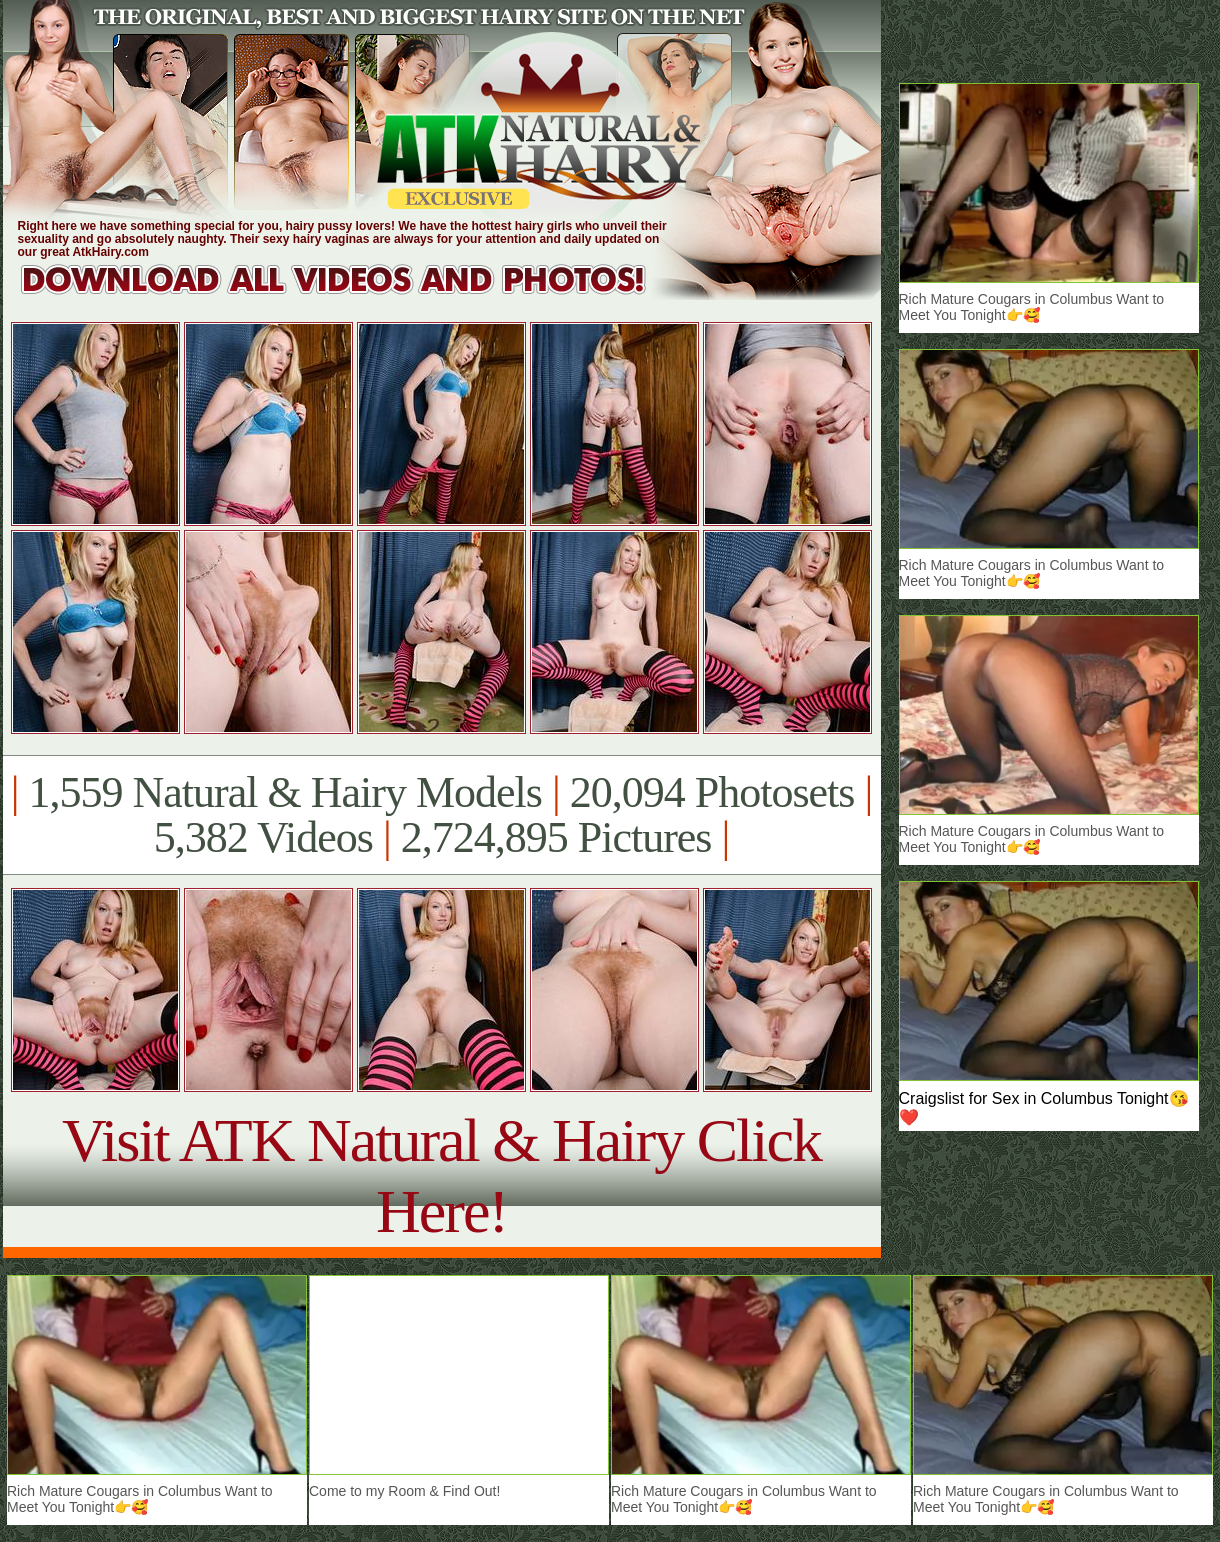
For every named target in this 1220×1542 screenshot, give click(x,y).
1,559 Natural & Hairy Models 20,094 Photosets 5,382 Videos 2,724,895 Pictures (441, 815)
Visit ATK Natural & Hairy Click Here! (441, 1175)
